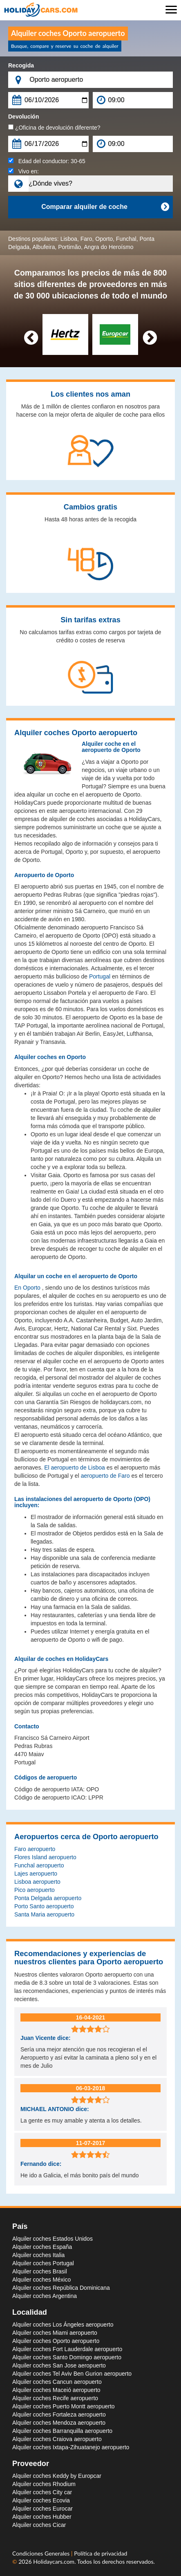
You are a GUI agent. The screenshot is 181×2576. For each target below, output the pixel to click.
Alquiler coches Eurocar (42, 2508)
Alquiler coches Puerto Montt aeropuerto (63, 2406)
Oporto (104, 239)
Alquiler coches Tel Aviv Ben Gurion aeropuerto (72, 2373)
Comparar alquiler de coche (105, 207)
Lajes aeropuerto (35, 1873)
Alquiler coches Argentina (44, 2296)
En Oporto (27, 1287)
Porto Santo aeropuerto (44, 1906)
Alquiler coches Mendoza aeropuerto (58, 2422)
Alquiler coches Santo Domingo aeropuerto (66, 2357)
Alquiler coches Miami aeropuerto (54, 2332)
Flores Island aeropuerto (45, 1857)
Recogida (21, 65)
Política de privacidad (100, 2553)
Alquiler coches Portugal (43, 2263)
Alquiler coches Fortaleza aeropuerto (59, 2414)
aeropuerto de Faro (105, 1475)
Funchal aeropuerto (39, 1865)
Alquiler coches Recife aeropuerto (55, 2398)
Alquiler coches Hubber (42, 2516)
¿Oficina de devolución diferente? (54, 127)
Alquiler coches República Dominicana (61, 2287)
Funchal (126, 239)
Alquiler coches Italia (38, 2255)
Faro (86, 239)
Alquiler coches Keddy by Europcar (56, 2476)
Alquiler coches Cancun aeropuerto (57, 2382)
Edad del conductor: (46, 161)
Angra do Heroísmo (108, 247)
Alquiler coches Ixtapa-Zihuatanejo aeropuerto (70, 2447)
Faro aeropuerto (34, 1849)
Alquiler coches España (42, 2247)
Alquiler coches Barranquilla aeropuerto (62, 2431)
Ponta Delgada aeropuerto (47, 1898)
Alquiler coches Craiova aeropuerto (57, 2439)
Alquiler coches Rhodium (44, 2484)
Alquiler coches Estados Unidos (52, 2238)
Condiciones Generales (41, 2553)
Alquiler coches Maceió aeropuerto (56, 2390)
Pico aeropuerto (34, 1890)
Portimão (69, 247)
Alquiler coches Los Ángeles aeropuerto (63, 2324)
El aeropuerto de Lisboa (74, 1467)
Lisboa (68, 239)
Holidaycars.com (53, 2561)
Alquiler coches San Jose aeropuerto (59, 2365)
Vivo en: (23, 171)
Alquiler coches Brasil (39, 2271)
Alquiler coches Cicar (39, 2525)
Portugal (99, 976)
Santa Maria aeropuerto (44, 1914)
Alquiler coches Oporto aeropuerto (55, 2341)
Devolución (23, 116)
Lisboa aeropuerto (37, 1881)
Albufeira (43, 247)
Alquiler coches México (41, 2279)
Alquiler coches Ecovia (41, 2500)
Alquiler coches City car (42, 2492)
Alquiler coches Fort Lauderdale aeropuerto (67, 2349)
